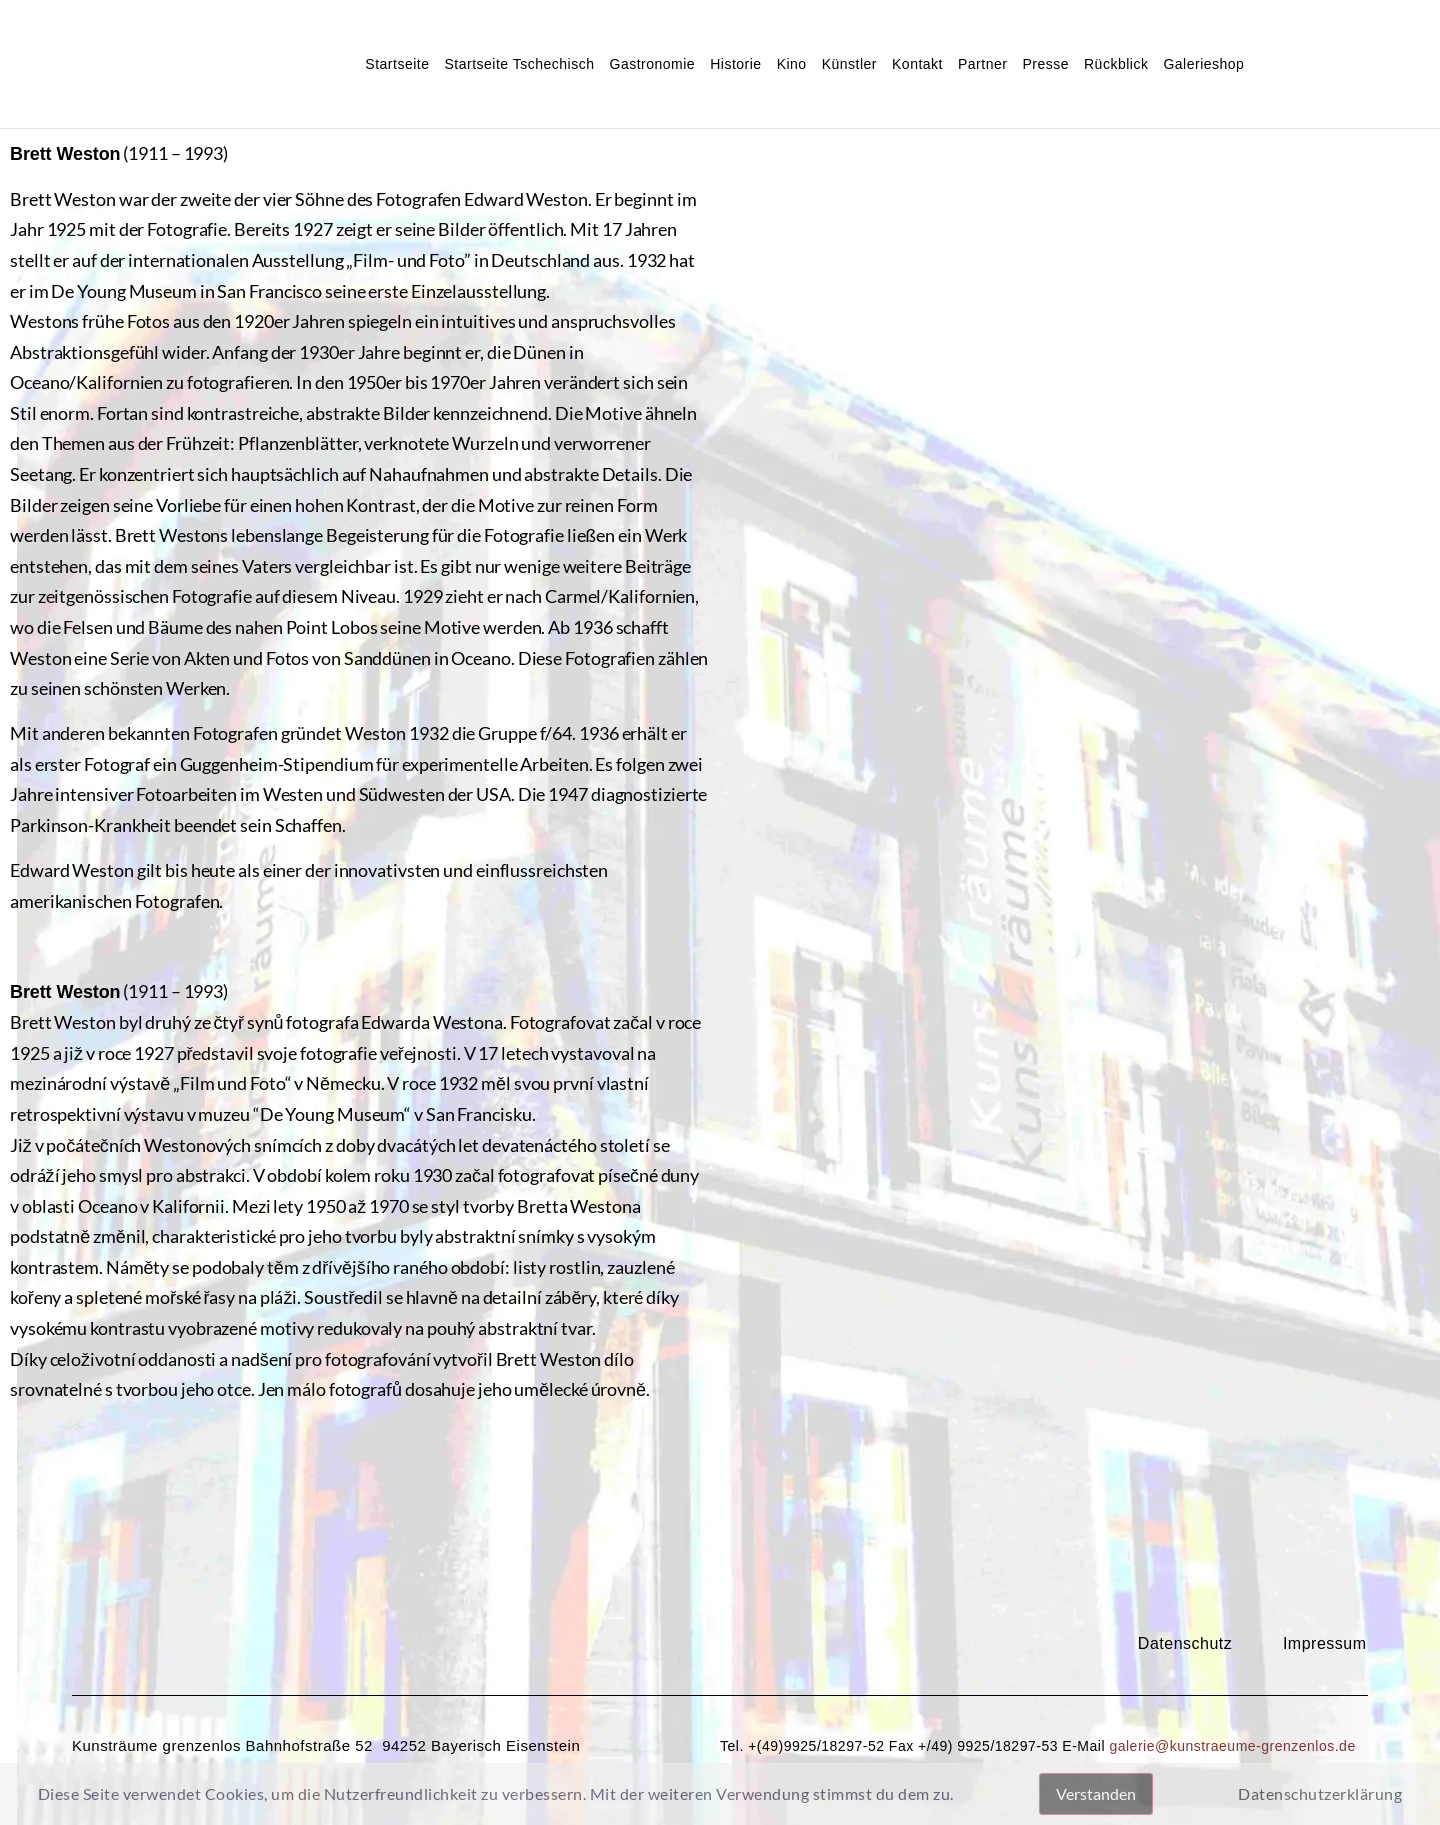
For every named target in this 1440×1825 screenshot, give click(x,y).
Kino (792, 64)
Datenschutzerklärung (1320, 1793)
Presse (1045, 64)
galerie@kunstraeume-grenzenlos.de (1232, 1746)
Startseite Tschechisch (519, 64)
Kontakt (917, 64)
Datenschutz (1185, 1643)
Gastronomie (653, 64)
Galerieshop (1203, 64)
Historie (735, 64)
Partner (982, 64)
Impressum (1325, 1643)
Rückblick (1116, 64)
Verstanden (1096, 1793)
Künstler (849, 64)
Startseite (397, 64)
